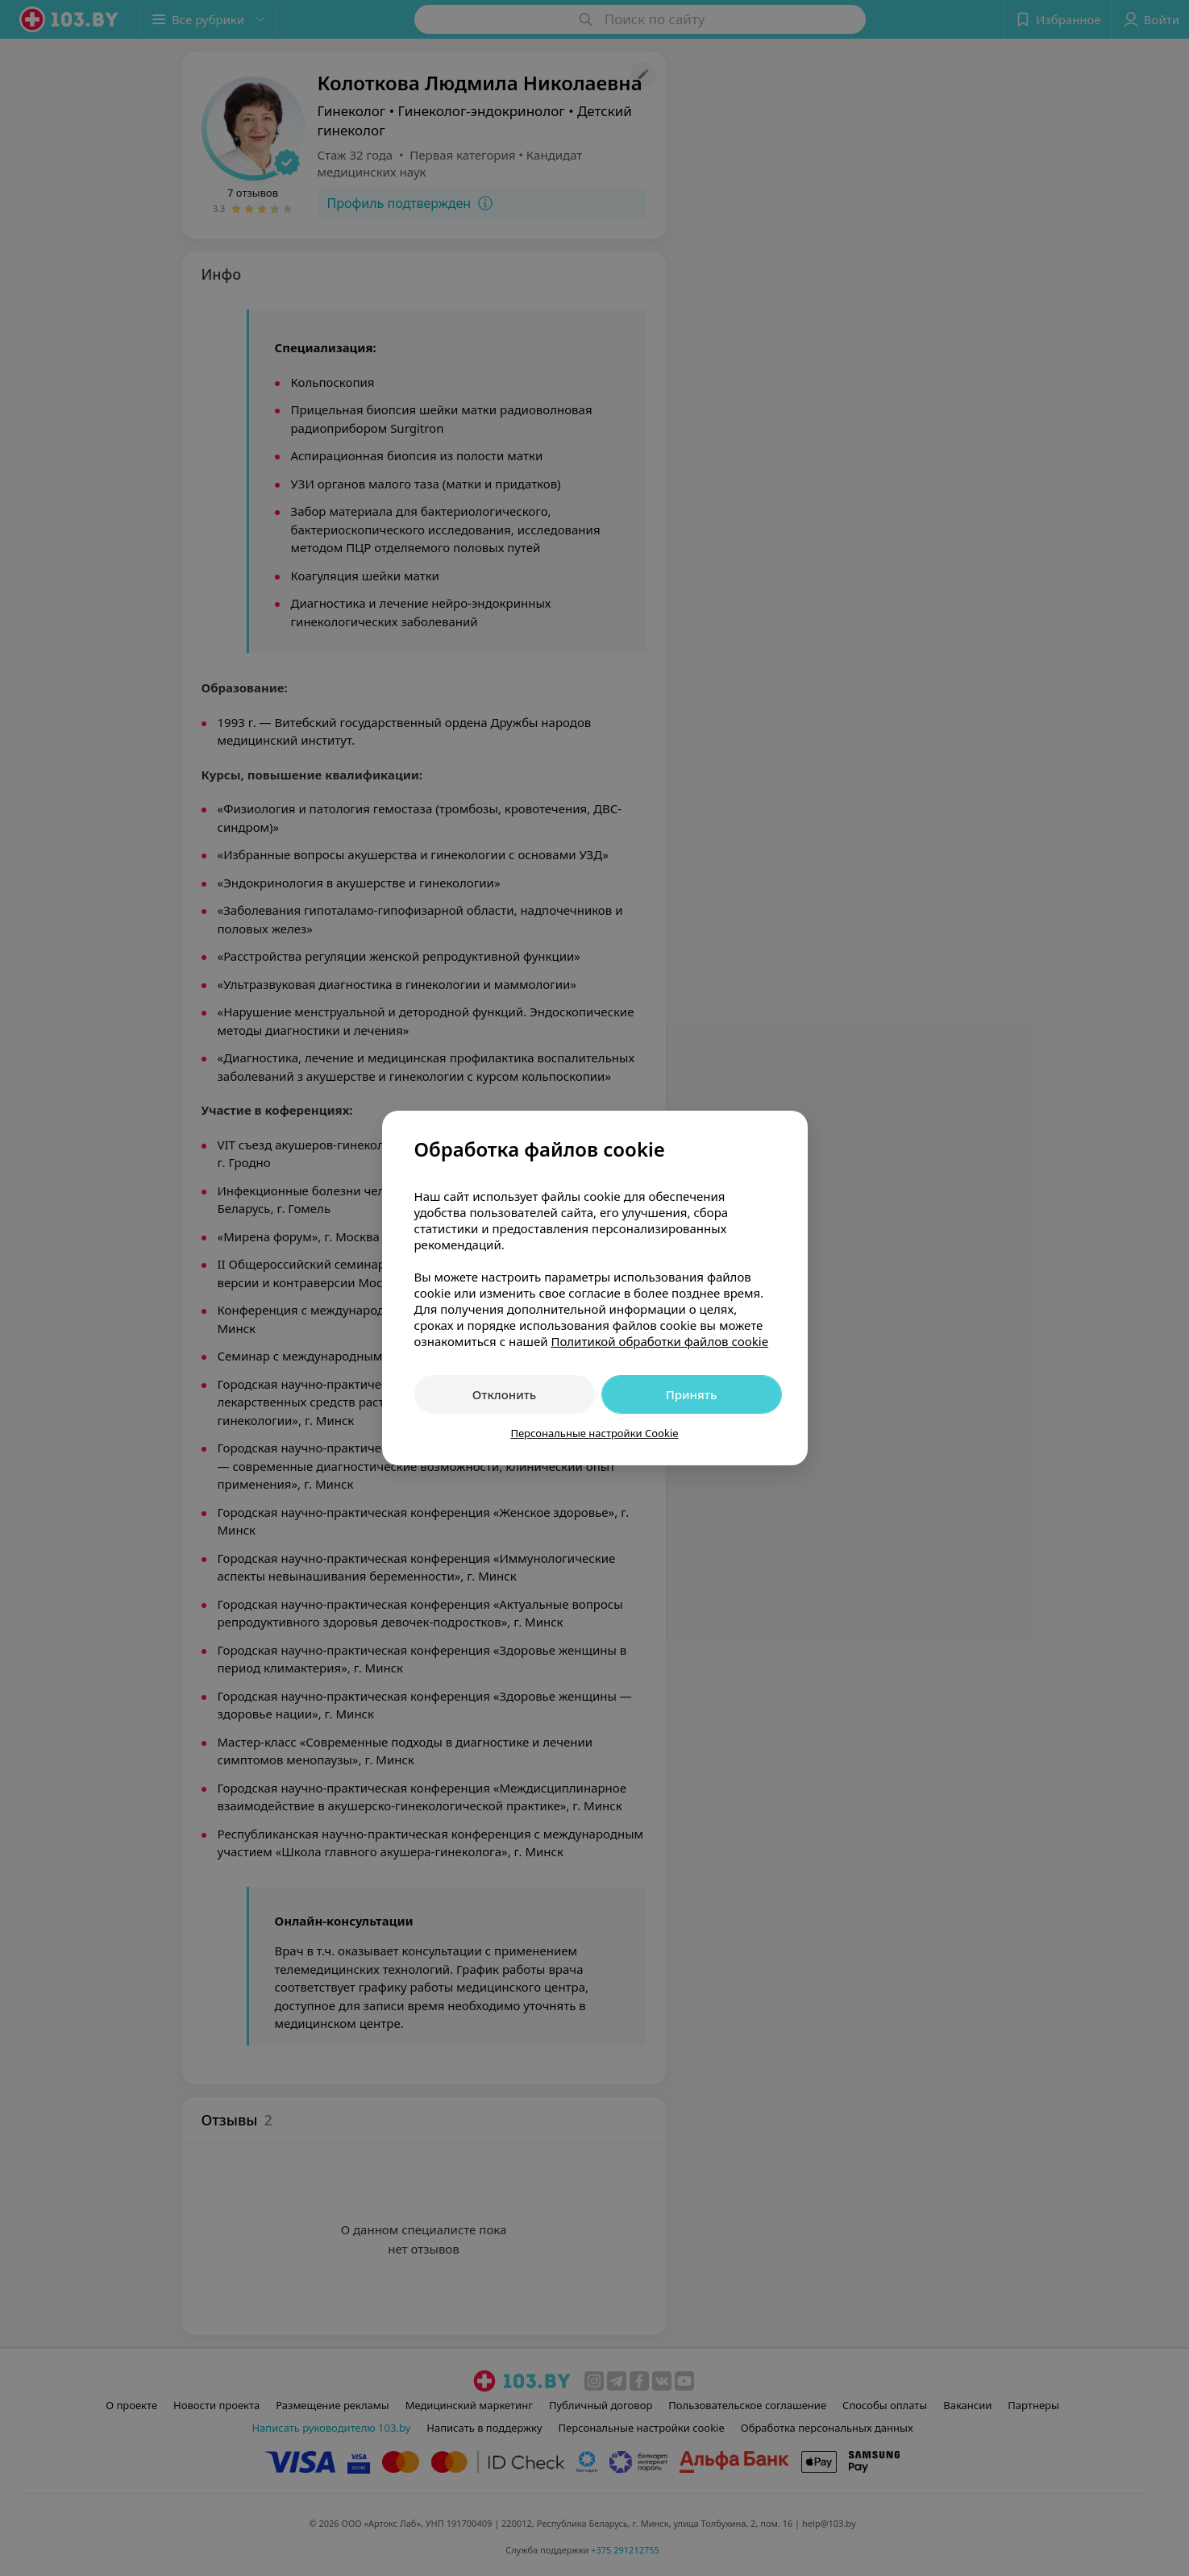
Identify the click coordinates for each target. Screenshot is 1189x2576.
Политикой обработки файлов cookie (659, 1341)
